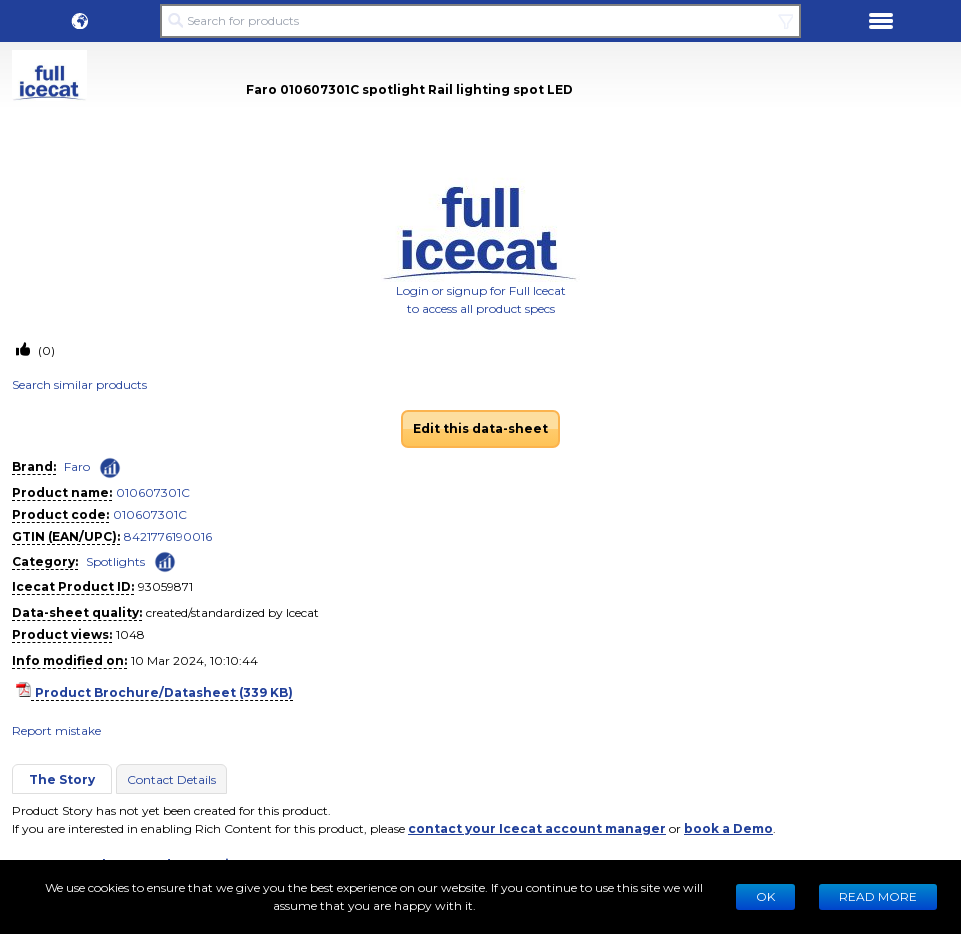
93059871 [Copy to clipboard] (165, 586)
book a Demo (728, 828)
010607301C (153, 492)
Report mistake (56, 730)
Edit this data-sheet (480, 428)
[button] (80, 21)
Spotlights (115, 561)
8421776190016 (168, 536)
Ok (765, 896)
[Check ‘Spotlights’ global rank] (165, 560)
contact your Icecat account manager (537, 828)
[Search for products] (480, 21)
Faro (77, 466)
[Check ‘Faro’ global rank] (110, 468)
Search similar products (79, 384)
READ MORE (878, 896)
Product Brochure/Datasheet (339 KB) (164, 692)
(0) (45, 350)
